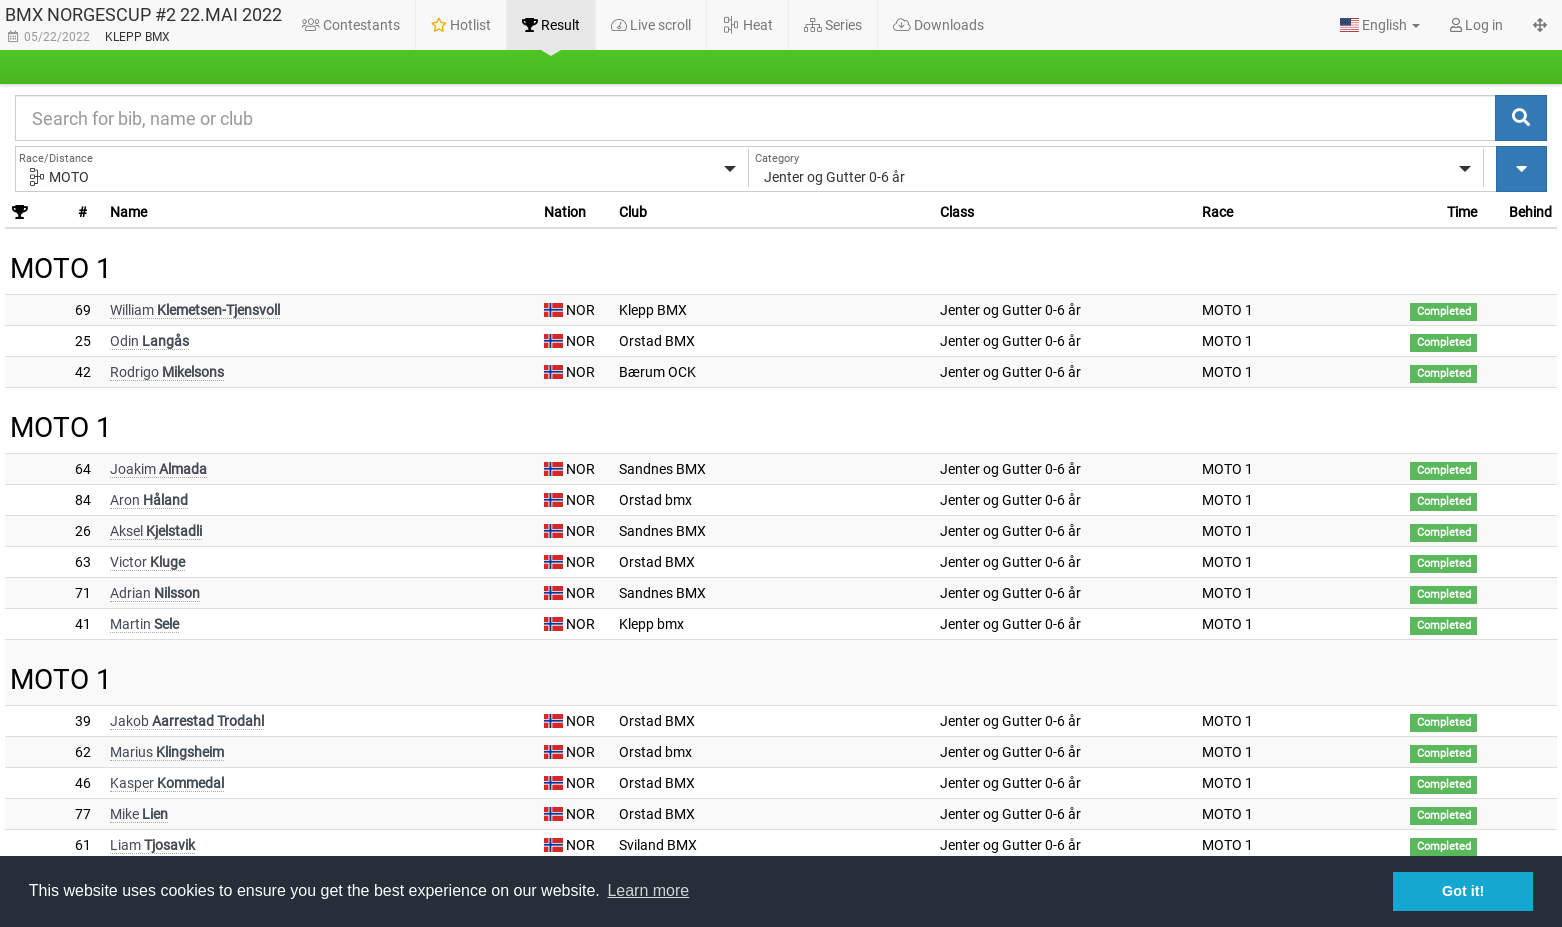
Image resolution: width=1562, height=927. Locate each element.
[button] (1380, 25)
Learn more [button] (648, 890)
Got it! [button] (1463, 891)
